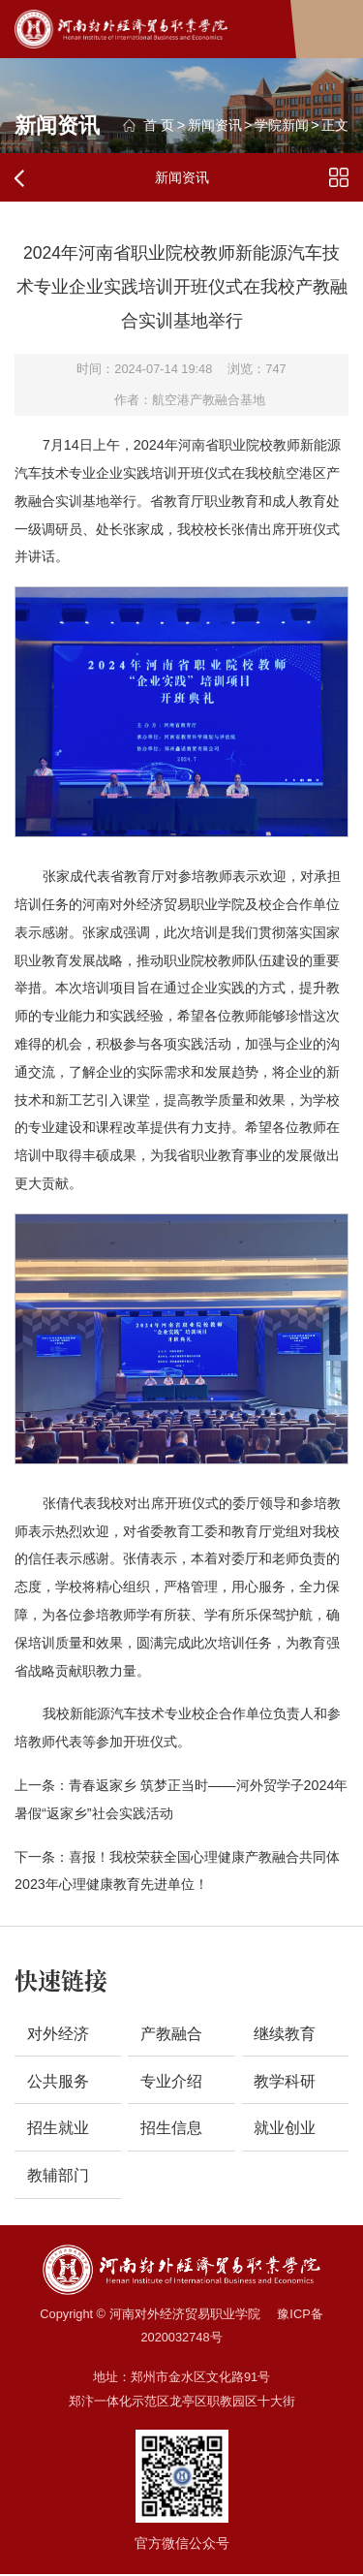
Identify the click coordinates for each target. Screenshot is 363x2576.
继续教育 (285, 2034)
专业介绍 (171, 2081)
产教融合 (171, 2034)
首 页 (158, 125)
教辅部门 (58, 2176)
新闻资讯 (215, 125)
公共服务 (58, 2081)
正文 (334, 125)
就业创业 (285, 2128)
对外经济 (58, 2034)
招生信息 (171, 2128)
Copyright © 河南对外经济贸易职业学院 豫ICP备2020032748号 (181, 2326)
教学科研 (285, 2081)
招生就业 (58, 2128)
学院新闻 (282, 125)
